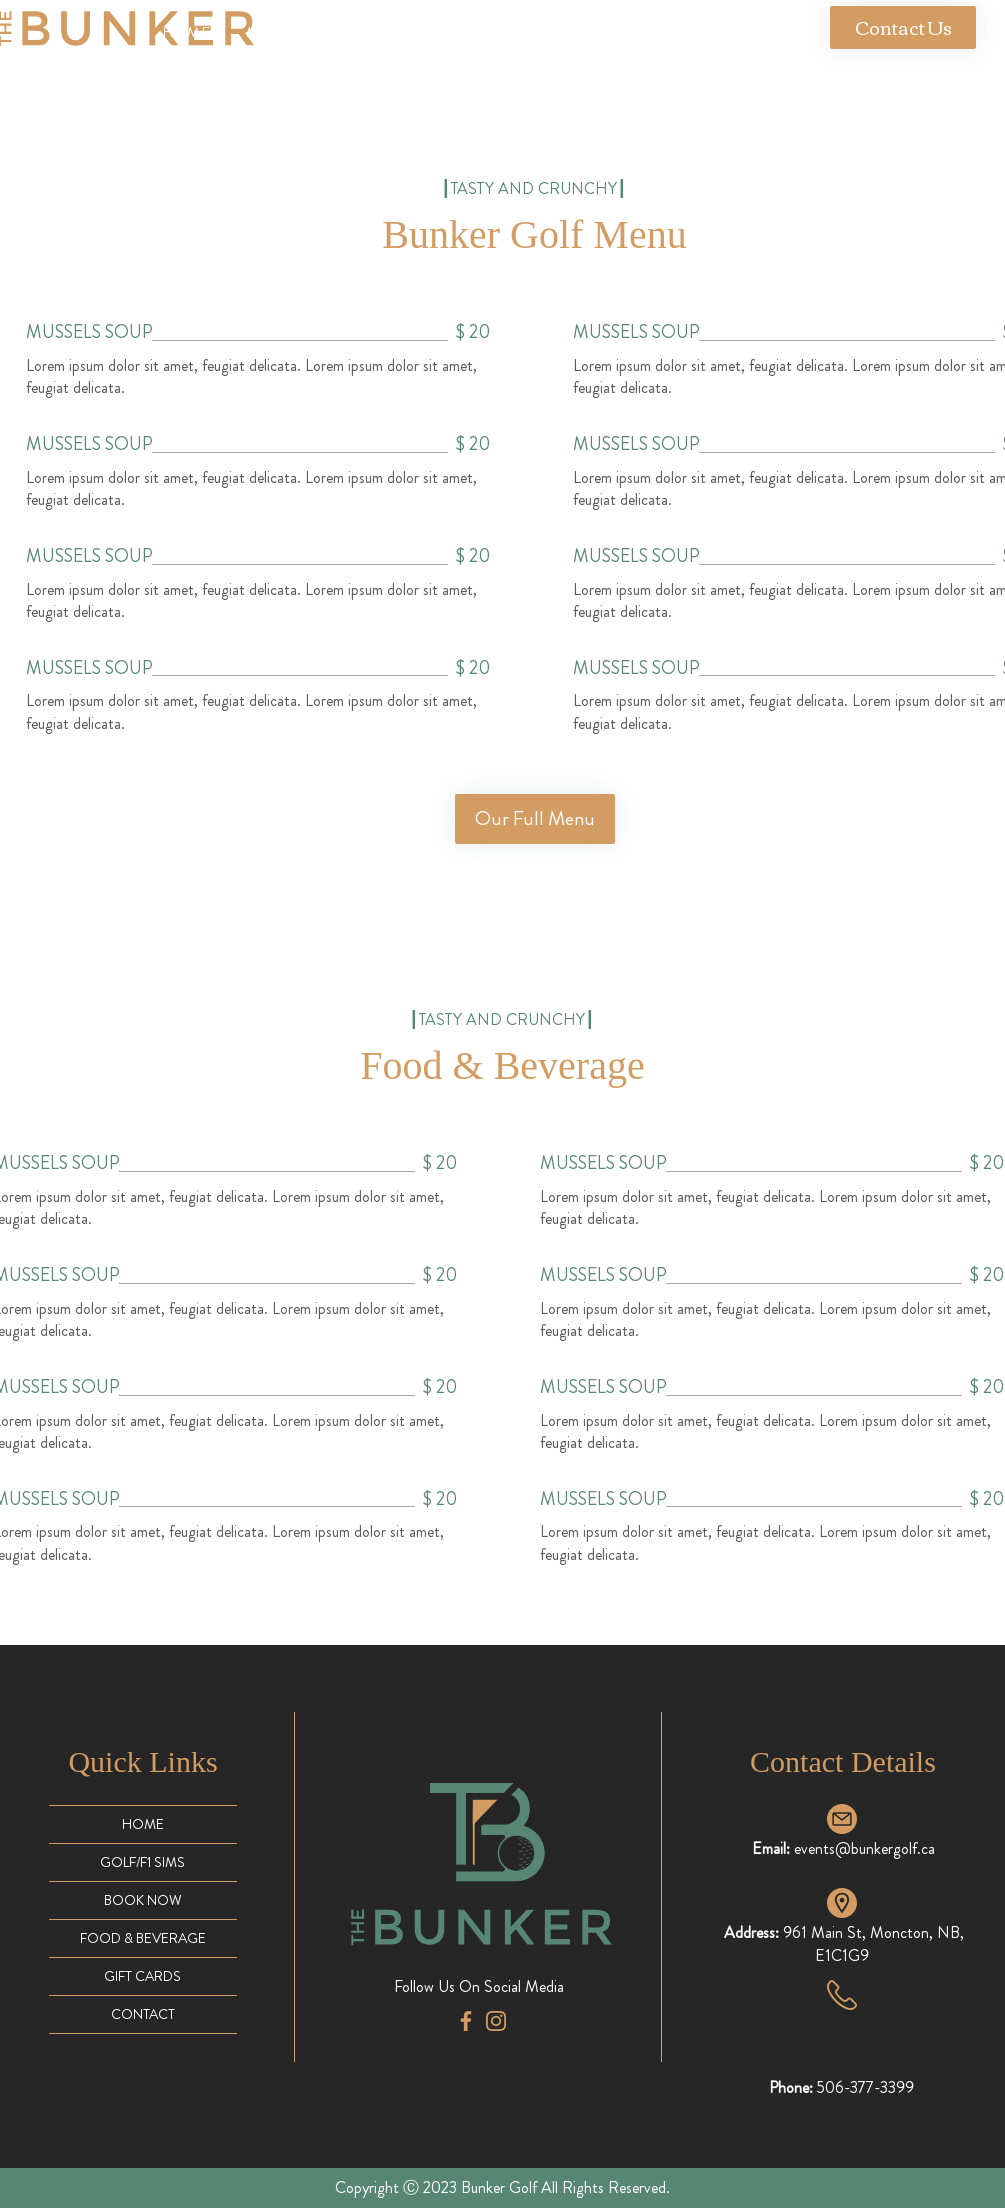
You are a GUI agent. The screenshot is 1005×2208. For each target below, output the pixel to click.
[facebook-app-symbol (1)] (466, 2021)
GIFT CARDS (142, 1976)
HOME (143, 1824)
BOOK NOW (143, 1900)
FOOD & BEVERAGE (143, 1938)
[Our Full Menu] (535, 819)
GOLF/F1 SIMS (142, 1862)
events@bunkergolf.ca (864, 1848)
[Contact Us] (903, 27)
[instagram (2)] (496, 2021)
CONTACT (143, 2014)
